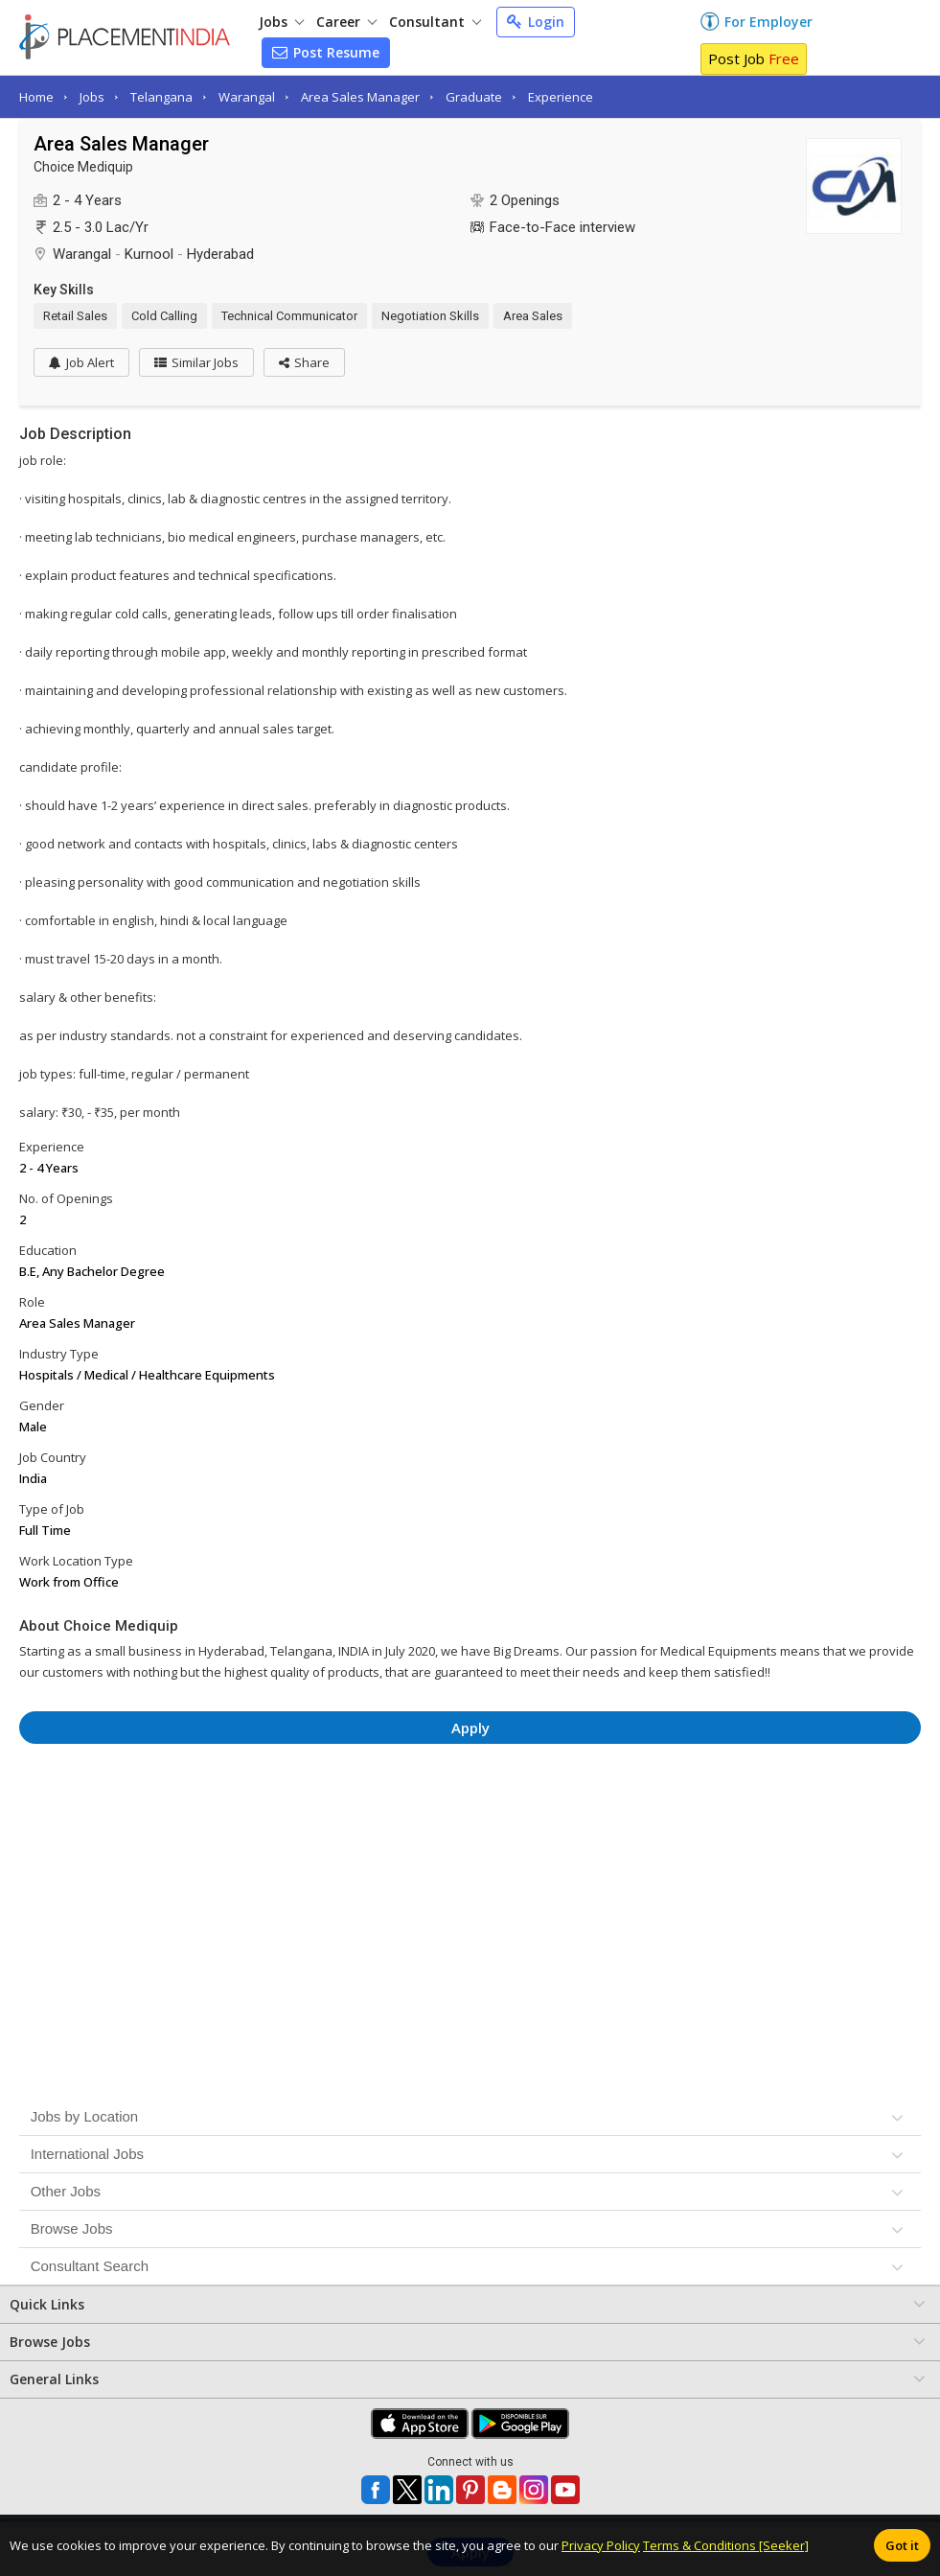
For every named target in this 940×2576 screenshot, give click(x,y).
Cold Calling (164, 316)
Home (36, 96)
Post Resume (325, 52)
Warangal (246, 96)
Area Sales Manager (360, 96)
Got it (902, 2545)
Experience (560, 96)
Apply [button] (470, 1727)
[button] (304, 362)
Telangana (161, 96)
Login (535, 21)
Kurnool (149, 254)
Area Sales (532, 316)
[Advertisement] (470, 1811)
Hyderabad (220, 254)
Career (346, 21)
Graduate (474, 96)
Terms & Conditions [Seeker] (726, 2545)
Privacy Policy (601, 2545)
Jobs (281, 21)
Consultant (435, 21)
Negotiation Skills (430, 316)
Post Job (753, 58)
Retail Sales (75, 316)
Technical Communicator (289, 316)
